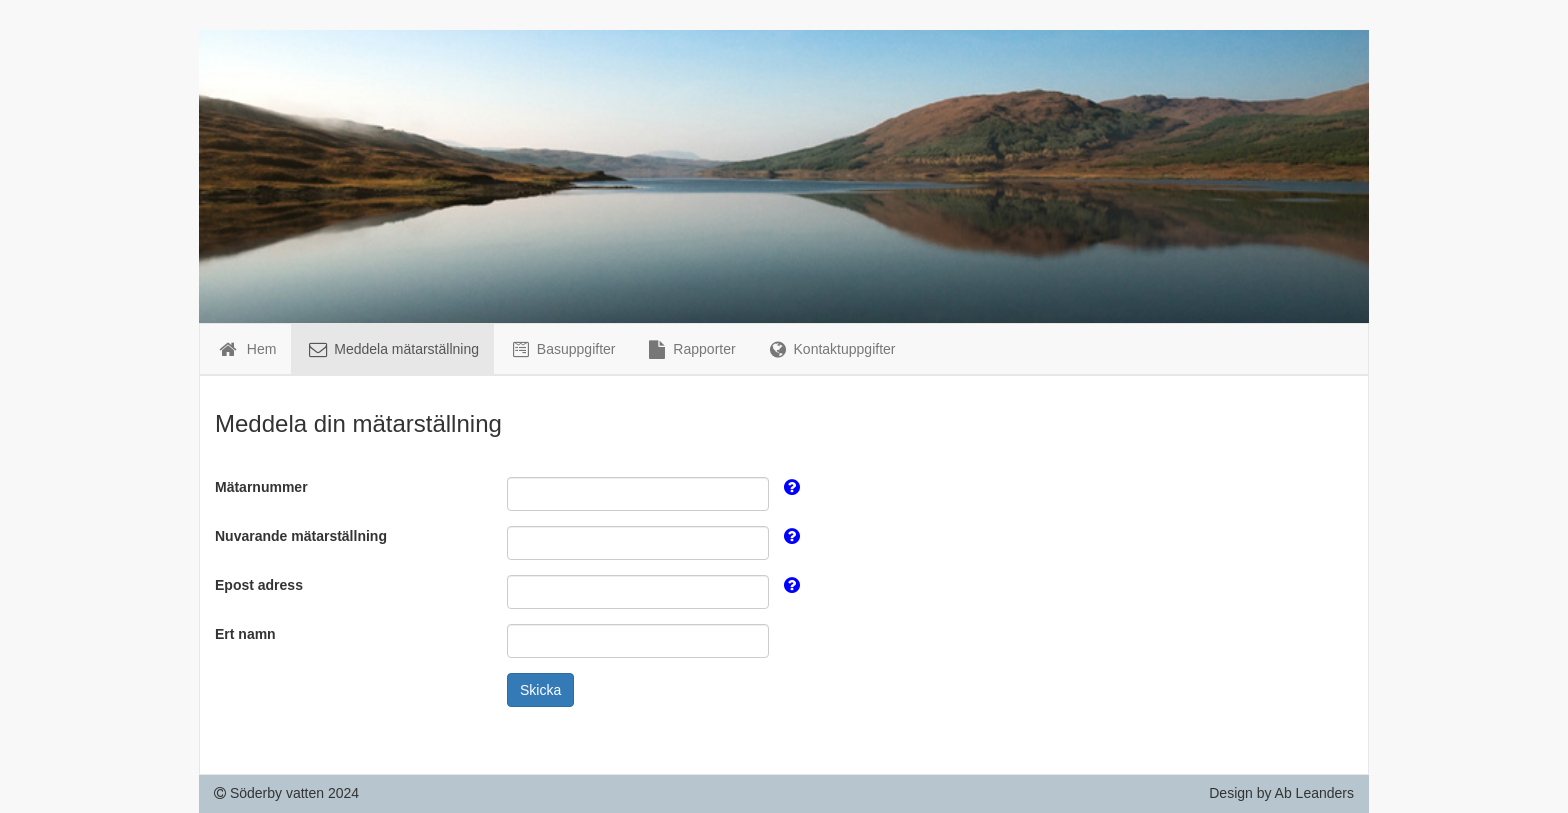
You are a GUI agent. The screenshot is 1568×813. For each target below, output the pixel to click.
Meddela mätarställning (392, 349)
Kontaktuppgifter (831, 349)
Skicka (540, 690)
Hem (245, 349)
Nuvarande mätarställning (301, 536)
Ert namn (245, 634)
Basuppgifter (562, 349)
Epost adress (259, 585)
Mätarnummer (261, 487)
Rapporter (690, 349)
